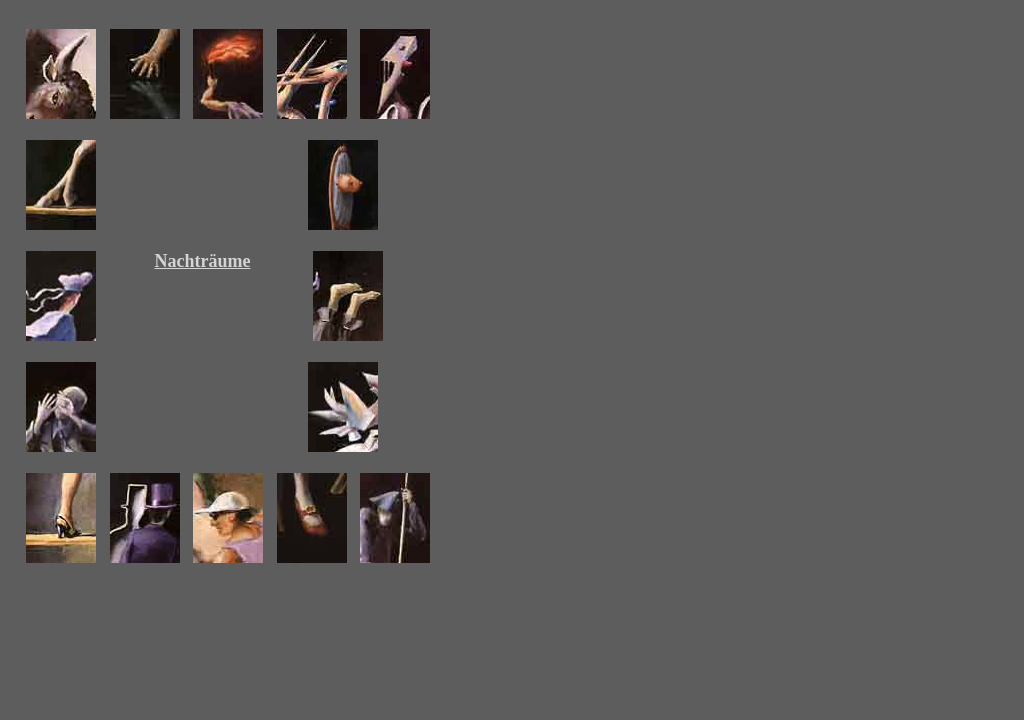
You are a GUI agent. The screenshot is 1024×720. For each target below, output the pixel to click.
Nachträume (203, 261)
